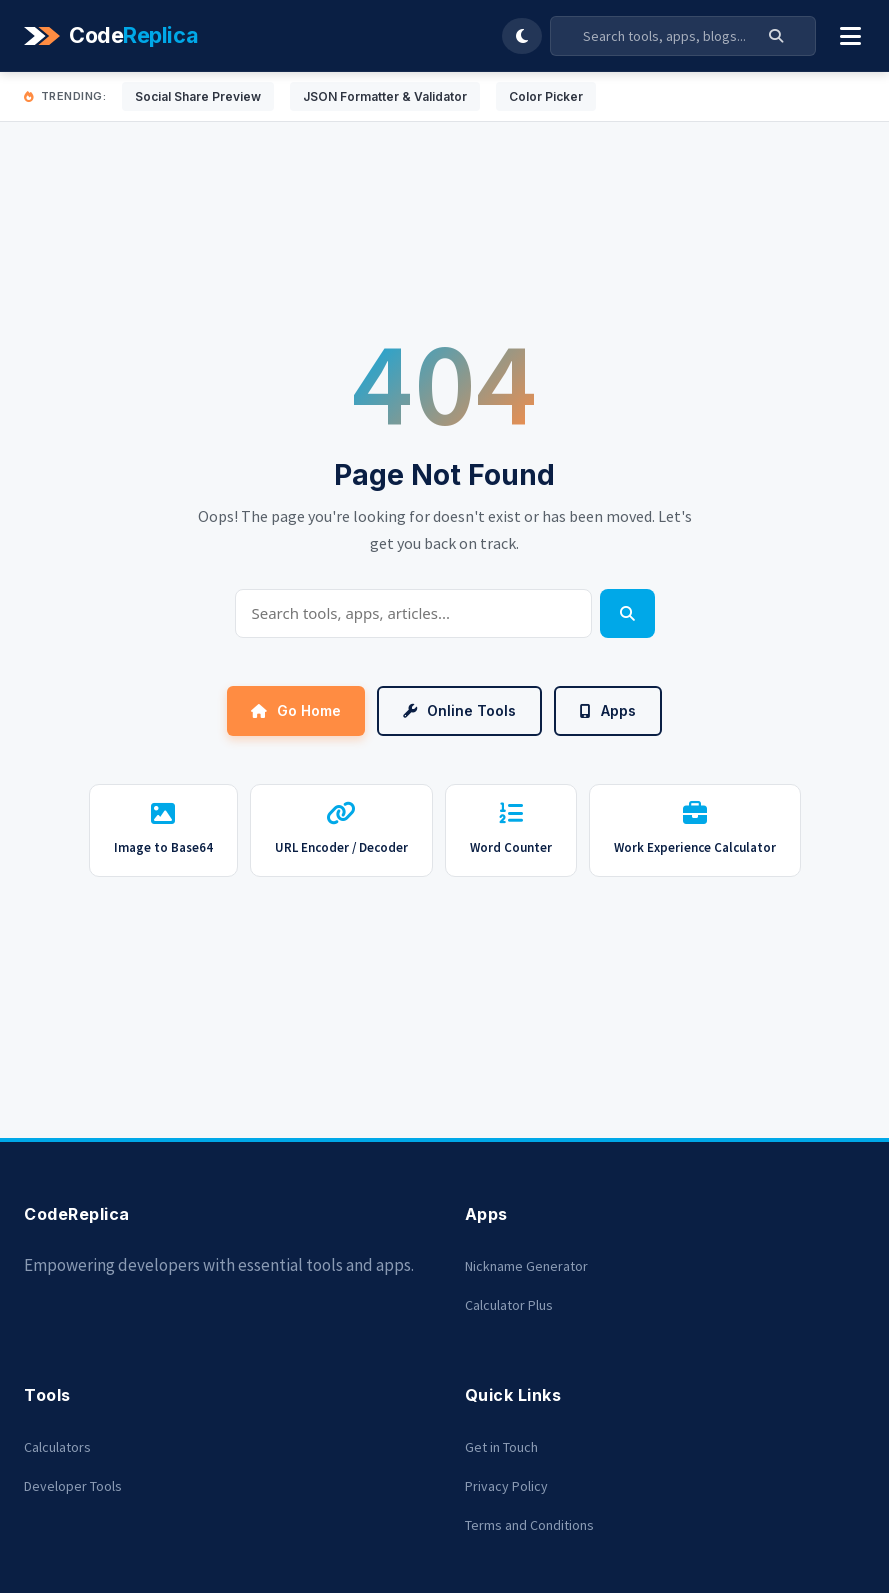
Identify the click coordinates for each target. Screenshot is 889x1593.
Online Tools (459, 710)
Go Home (296, 710)
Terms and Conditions (529, 1525)
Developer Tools (73, 1486)
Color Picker (546, 96)
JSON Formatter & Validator (385, 96)
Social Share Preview (198, 96)
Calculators (57, 1447)
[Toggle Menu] (850, 36)
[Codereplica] (114, 36)
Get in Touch (501, 1447)
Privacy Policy (506, 1486)
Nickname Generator (526, 1266)
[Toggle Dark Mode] (522, 36)
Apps (608, 710)
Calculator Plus (509, 1305)
